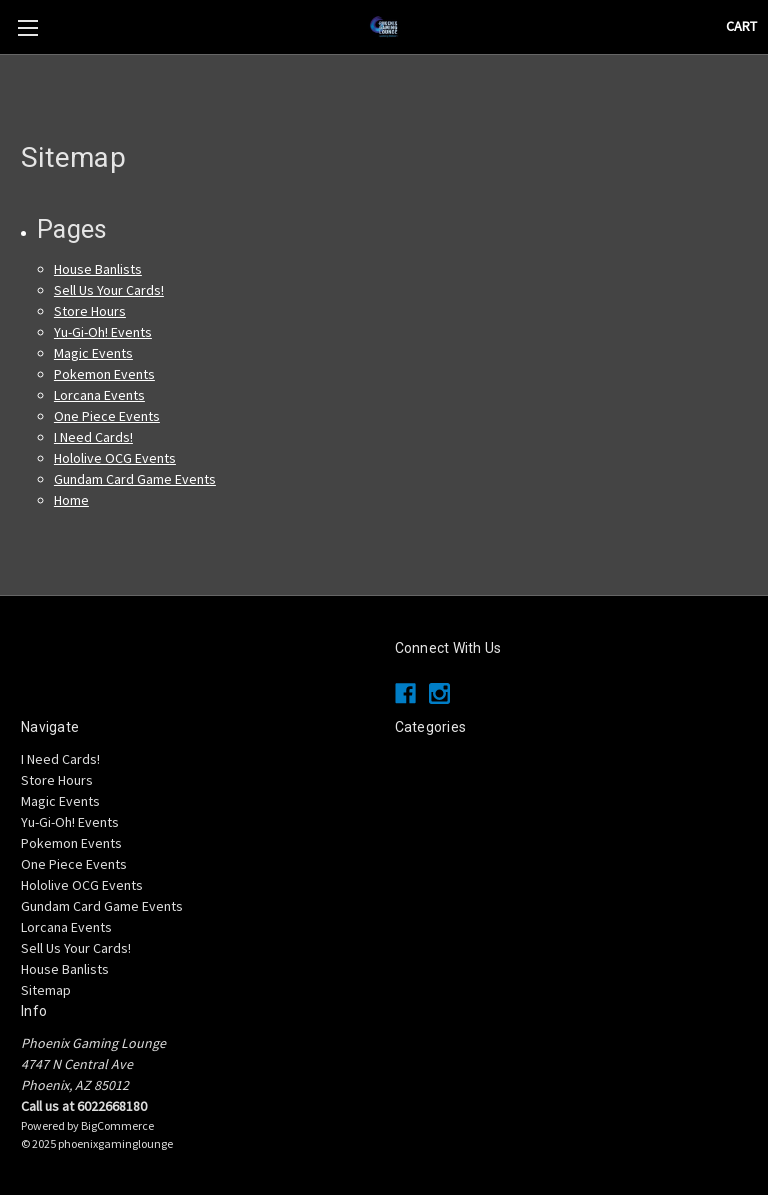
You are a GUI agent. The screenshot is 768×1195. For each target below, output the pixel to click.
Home (71, 500)
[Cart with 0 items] (741, 26)
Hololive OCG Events (115, 458)
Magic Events (93, 353)
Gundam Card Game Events (135, 479)
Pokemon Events (104, 374)
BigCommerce (117, 1125)
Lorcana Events (99, 395)
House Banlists (98, 269)
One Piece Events (107, 416)
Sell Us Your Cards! (109, 290)
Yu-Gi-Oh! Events (103, 332)
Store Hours (90, 311)
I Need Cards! (93, 437)
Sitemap (46, 990)
